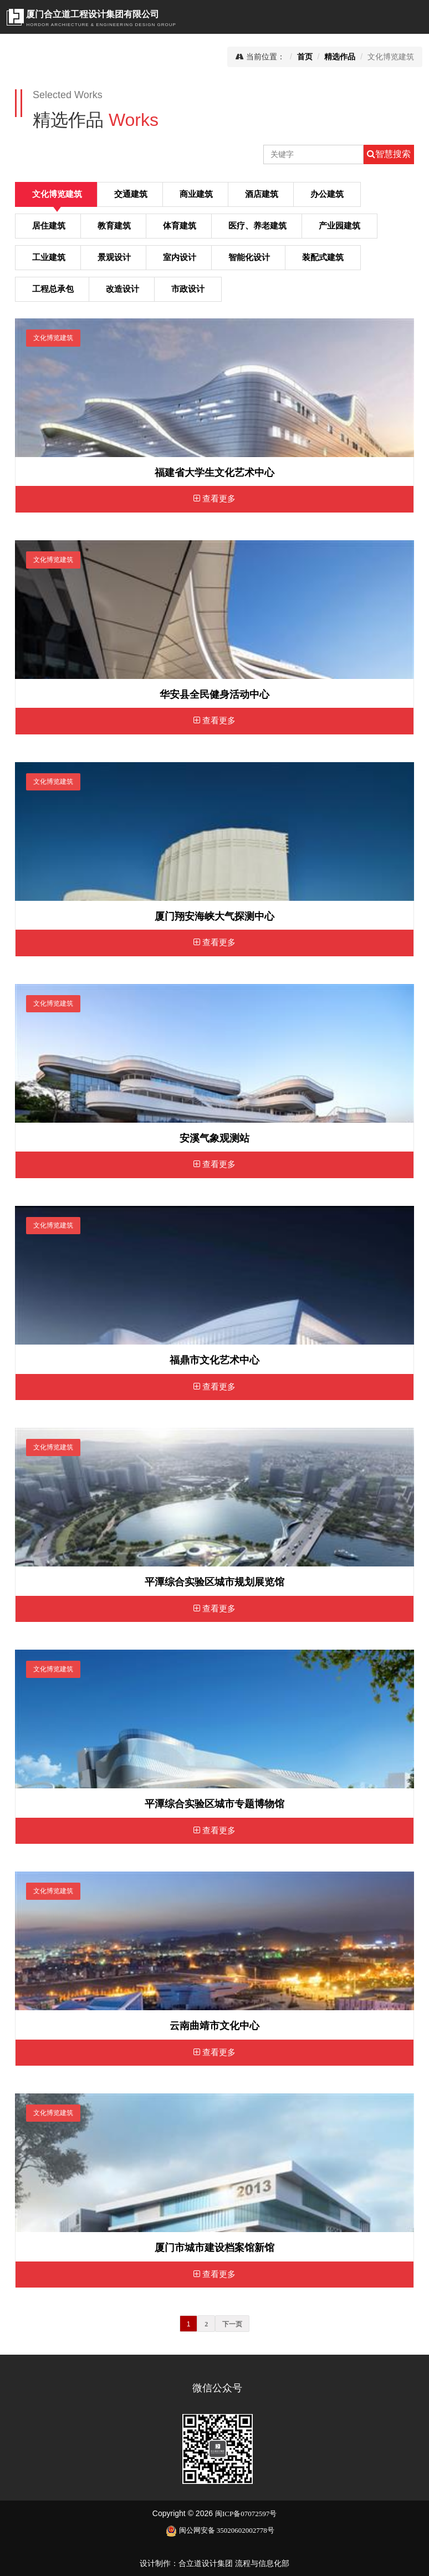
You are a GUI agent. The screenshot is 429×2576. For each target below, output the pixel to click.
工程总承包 (53, 289)
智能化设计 (249, 257)
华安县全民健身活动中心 (214, 694)
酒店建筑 (262, 194)
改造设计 (122, 289)
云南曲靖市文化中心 (214, 2025)
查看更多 (214, 499)
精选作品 (339, 57)
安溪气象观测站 (214, 1138)
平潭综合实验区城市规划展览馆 (214, 1582)
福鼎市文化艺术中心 (214, 1360)
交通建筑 (131, 194)
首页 (305, 57)
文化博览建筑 (57, 194)
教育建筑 (114, 225)
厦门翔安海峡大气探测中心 (214, 916)
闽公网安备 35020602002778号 (220, 2530)
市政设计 (188, 289)
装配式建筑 (323, 257)
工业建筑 (49, 257)
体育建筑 (180, 225)
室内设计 (180, 257)
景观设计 (114, 257)
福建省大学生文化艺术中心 (214, 472)
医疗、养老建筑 (257, 225)
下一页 (232, 2324)
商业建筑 (196, 194)
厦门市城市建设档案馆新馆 (214, 2247)
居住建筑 (49, 225)
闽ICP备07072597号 (246, 2513)
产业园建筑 (339, 225)
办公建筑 (327, 194)
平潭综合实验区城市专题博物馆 (214, 1803)
